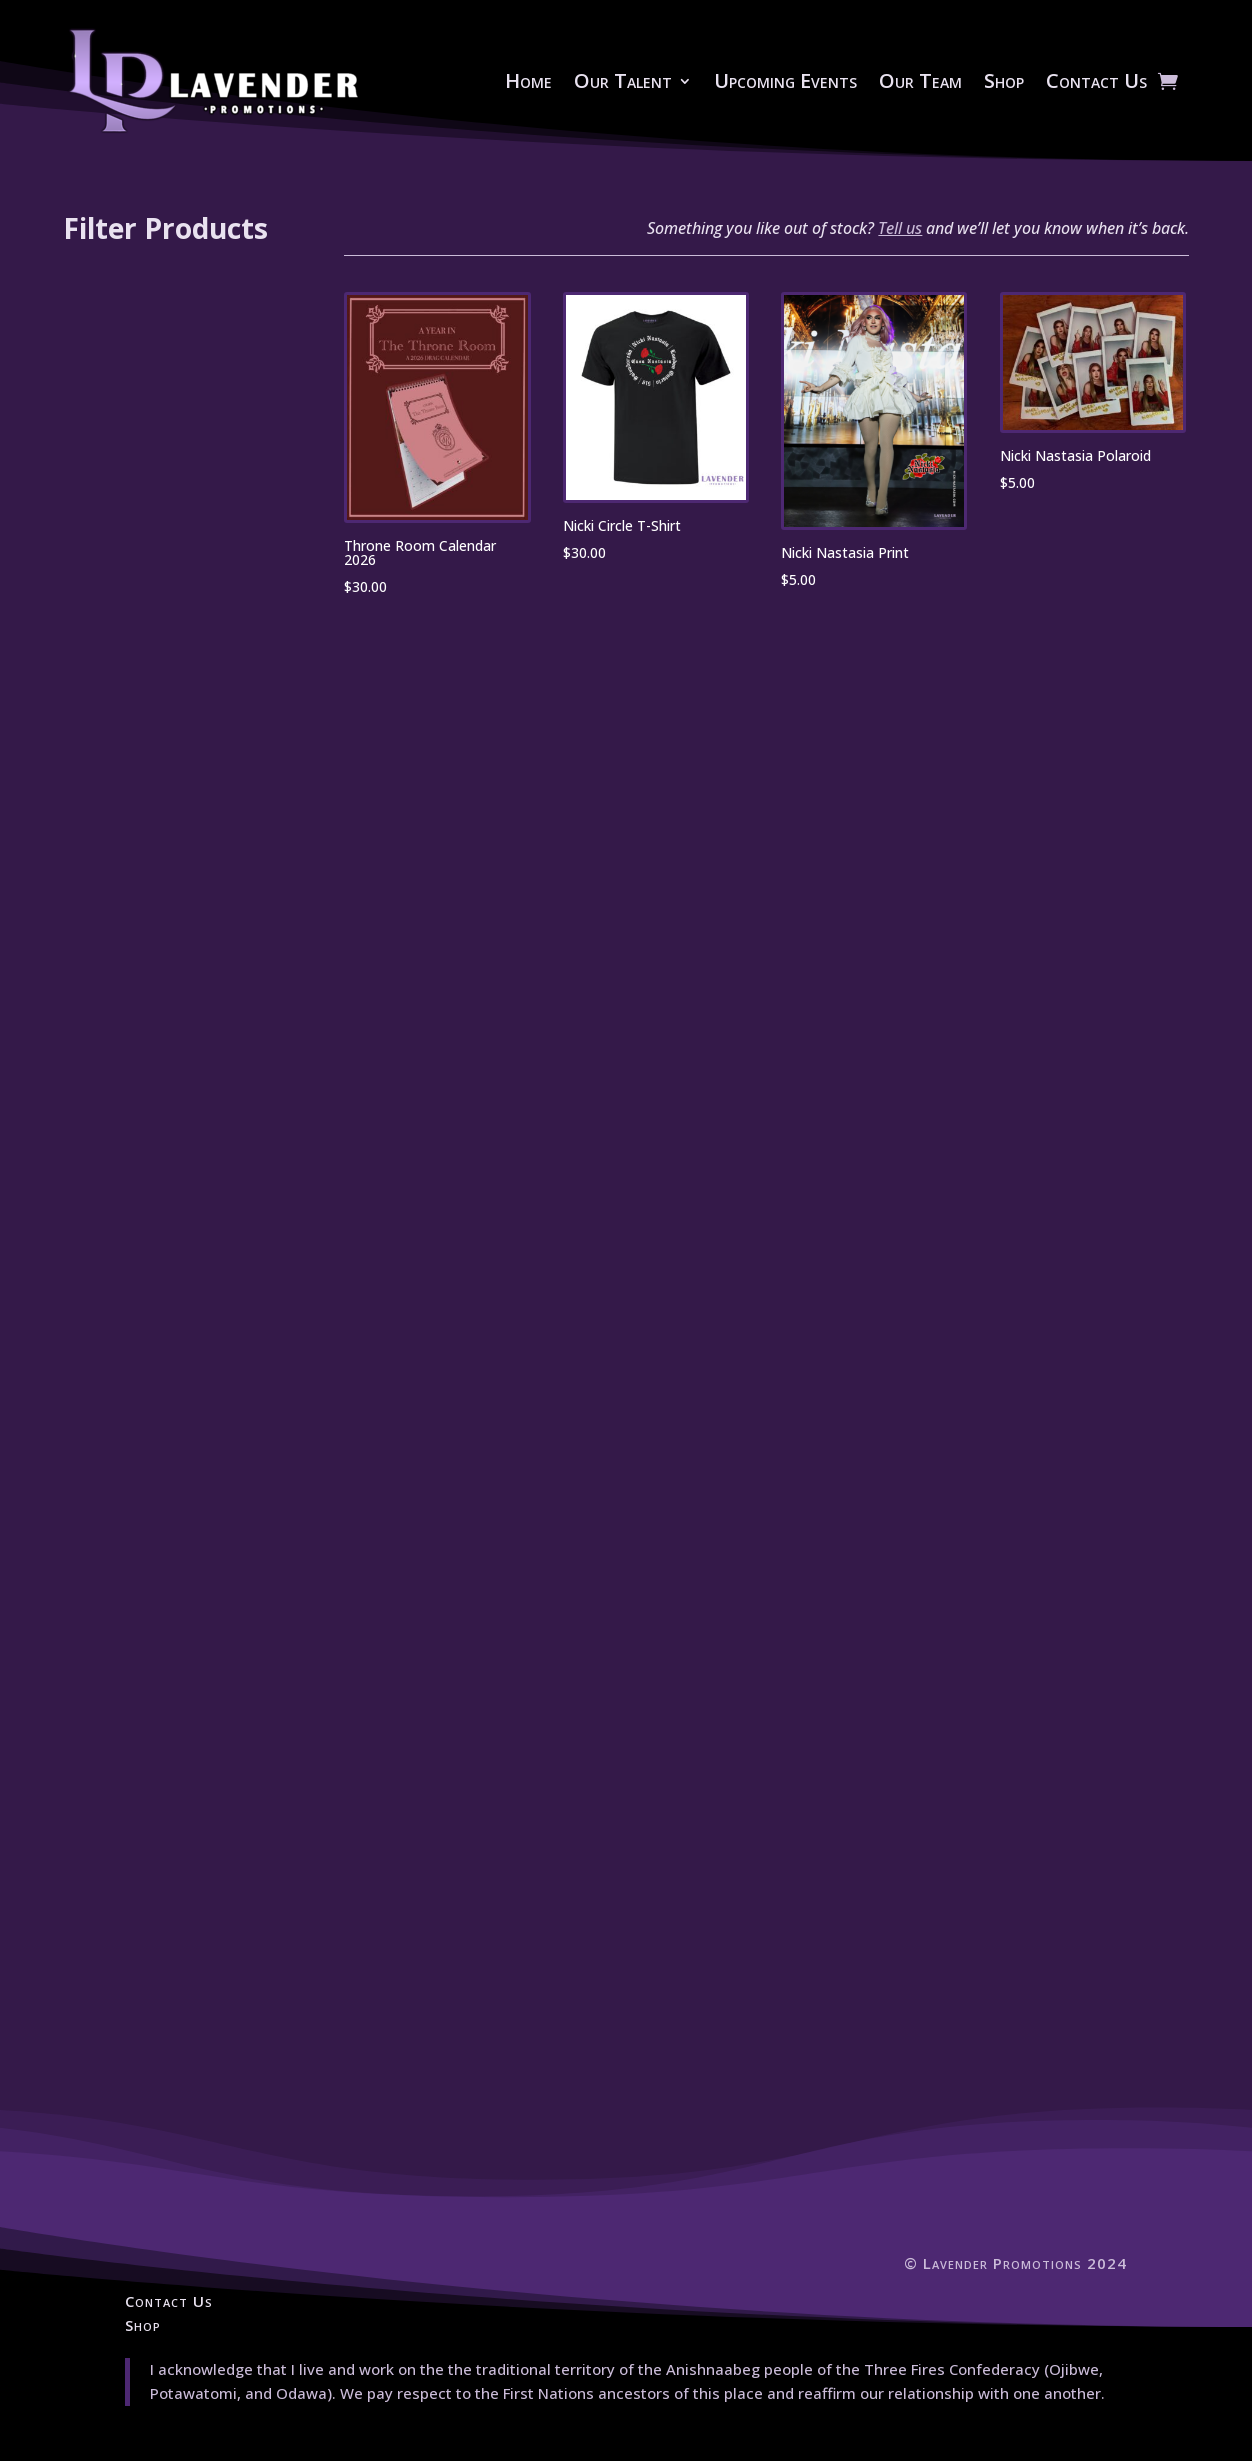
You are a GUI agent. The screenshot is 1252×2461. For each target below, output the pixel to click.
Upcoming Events (785, 80)
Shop (1004, 80)
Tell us (900, 228)
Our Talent (623, 80)
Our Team (920, 80)
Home (528, 80)
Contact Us (1096, 80)
